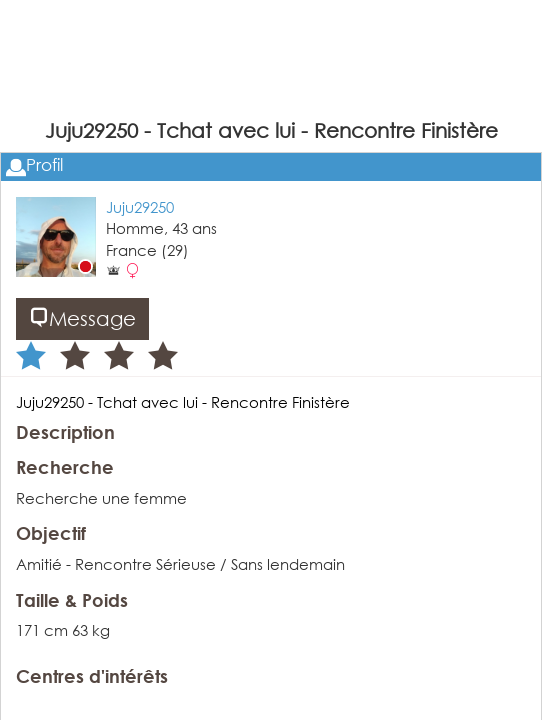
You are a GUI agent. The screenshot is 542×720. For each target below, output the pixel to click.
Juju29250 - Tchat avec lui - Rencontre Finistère (183, 402)
